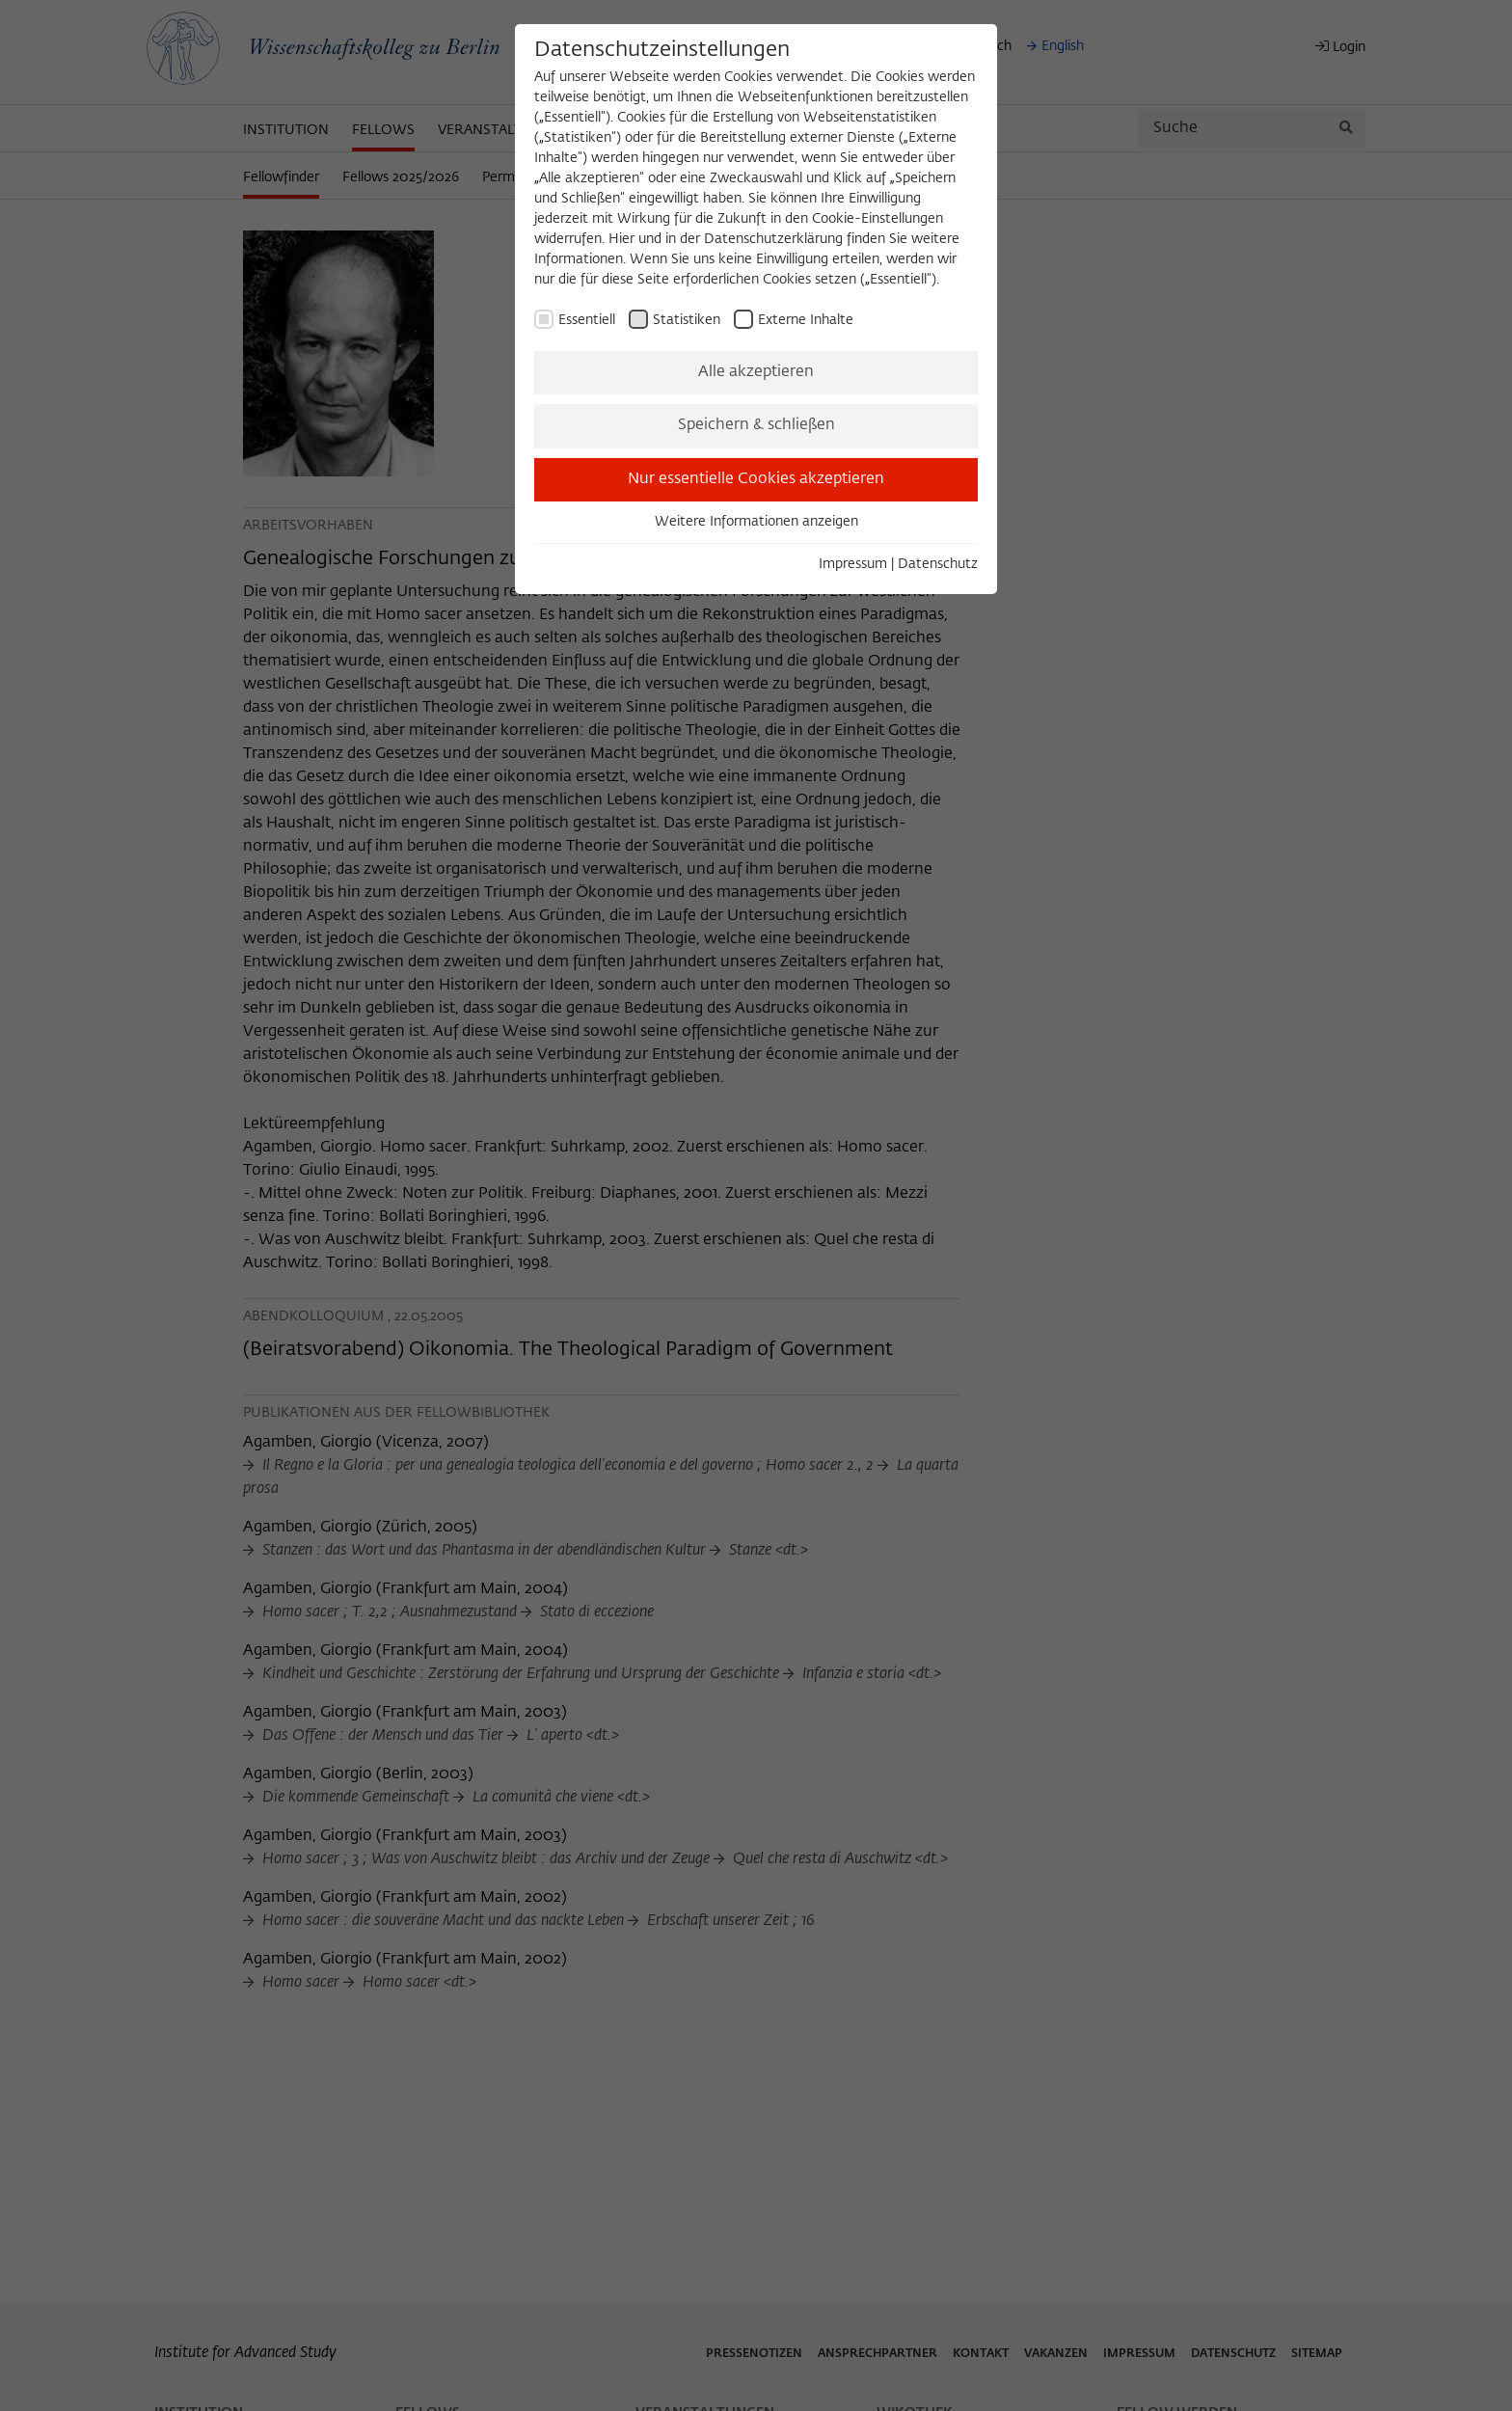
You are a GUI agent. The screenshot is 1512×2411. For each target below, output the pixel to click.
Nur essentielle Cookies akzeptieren (756, 479)
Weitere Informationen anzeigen (756, 521)
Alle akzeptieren (756, 372)
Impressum (853, 564)
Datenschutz (938, 564)
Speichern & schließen (756, 425)
